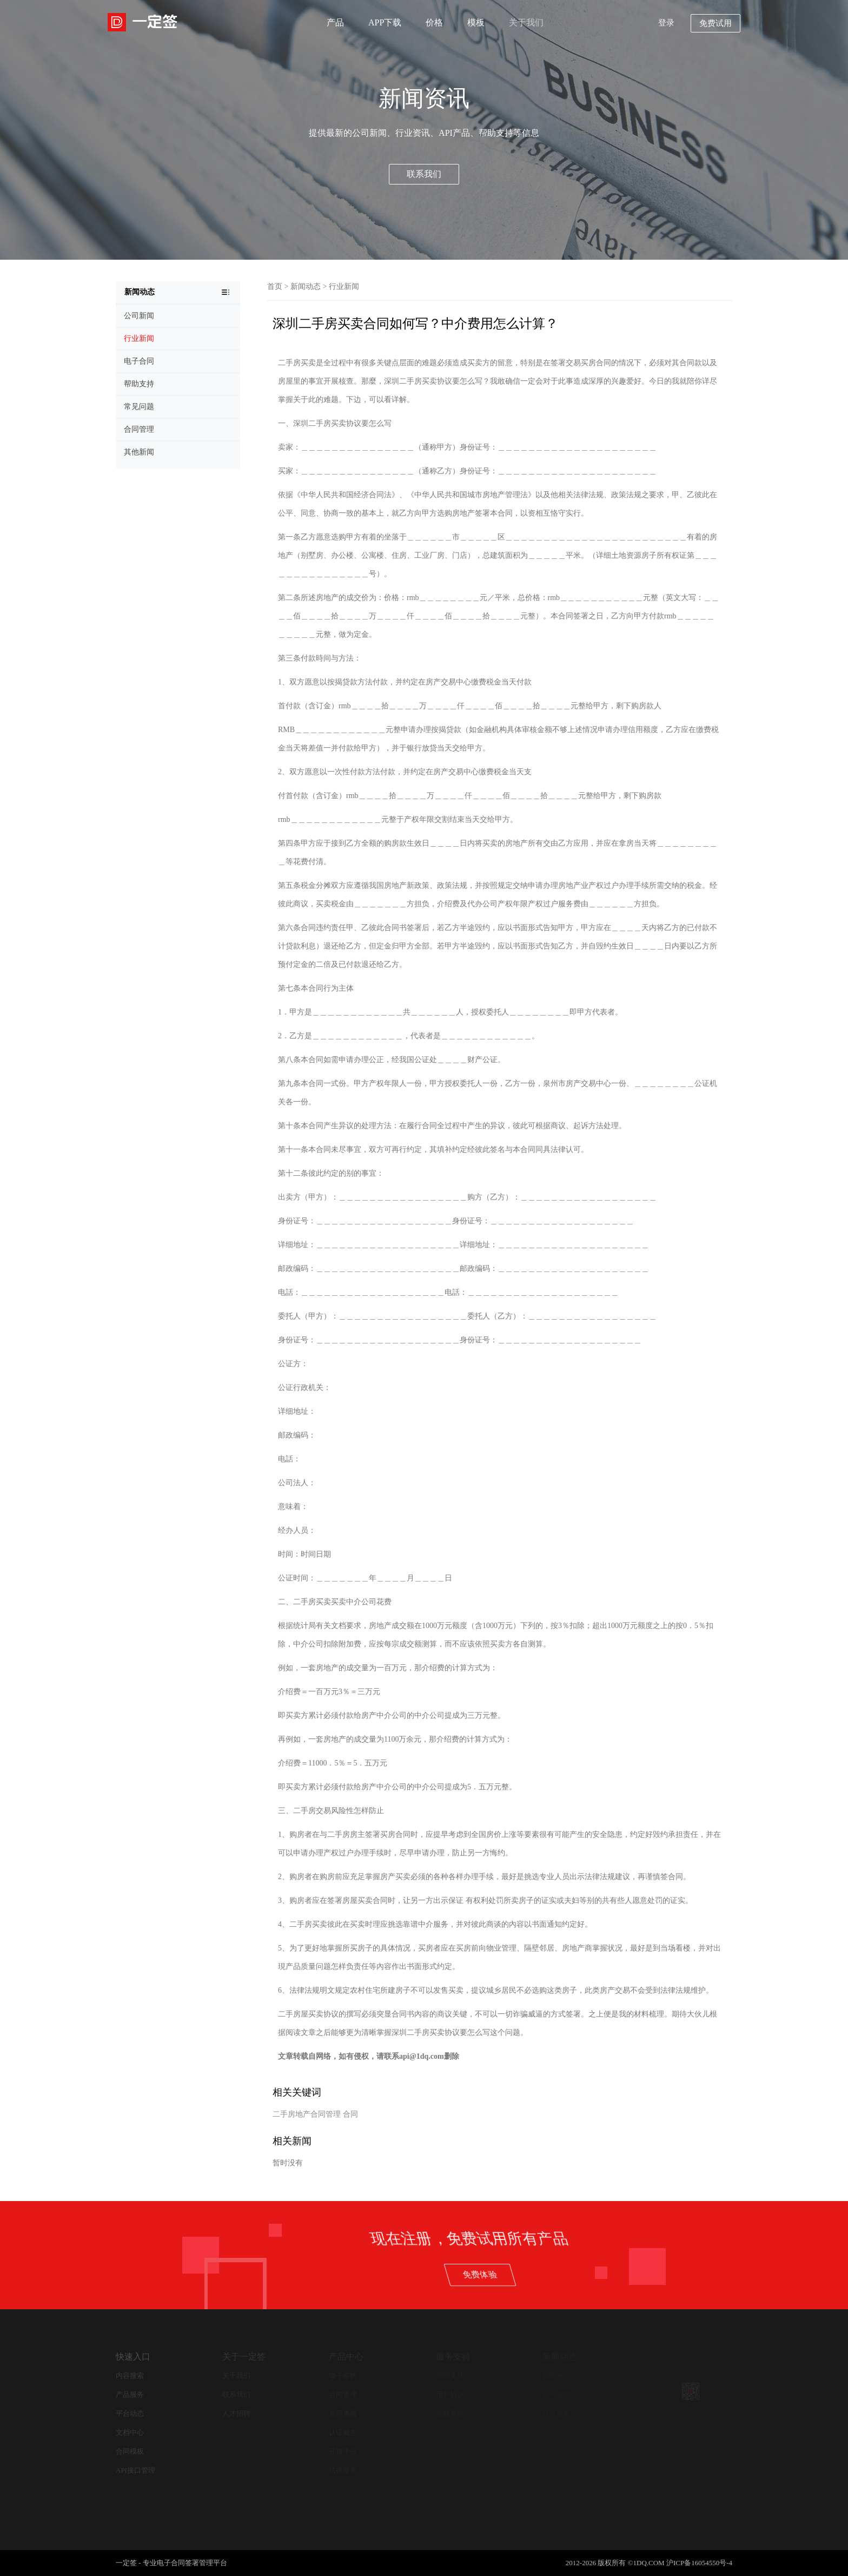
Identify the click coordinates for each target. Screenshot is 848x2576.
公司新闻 (556, 2394)
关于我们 (526, 22)
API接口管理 (135, 2470)
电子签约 (343, 2375)
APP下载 (384, 22)
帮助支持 (450, 2375)
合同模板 (130, 2451)
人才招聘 (236, 2413)
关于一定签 (244, 2356)
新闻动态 (305, 286)
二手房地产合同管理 (307, 2114)
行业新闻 (344, 286)
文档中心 (130, 2432)
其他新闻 (556, 2413)
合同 (350, 2114)
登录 (666, 22)
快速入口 (133, 2356)
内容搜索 (130, 2375)
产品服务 (130, 2394)
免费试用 (715, 23)
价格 (434, 22)
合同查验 (343, 2413)
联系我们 (424, 174)
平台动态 (130, 2413)
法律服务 (343, 2470)
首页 (274, 286)
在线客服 (450, 2413)
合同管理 (343, 2394)
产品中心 (346, 2356)
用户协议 (450, 2394)
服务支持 (453, 2356)
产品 (335, 22)
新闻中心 (556, 2375)
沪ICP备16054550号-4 (699, 2563)
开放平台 (343, 2451)
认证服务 (343, 2432)
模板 (476, 22)
